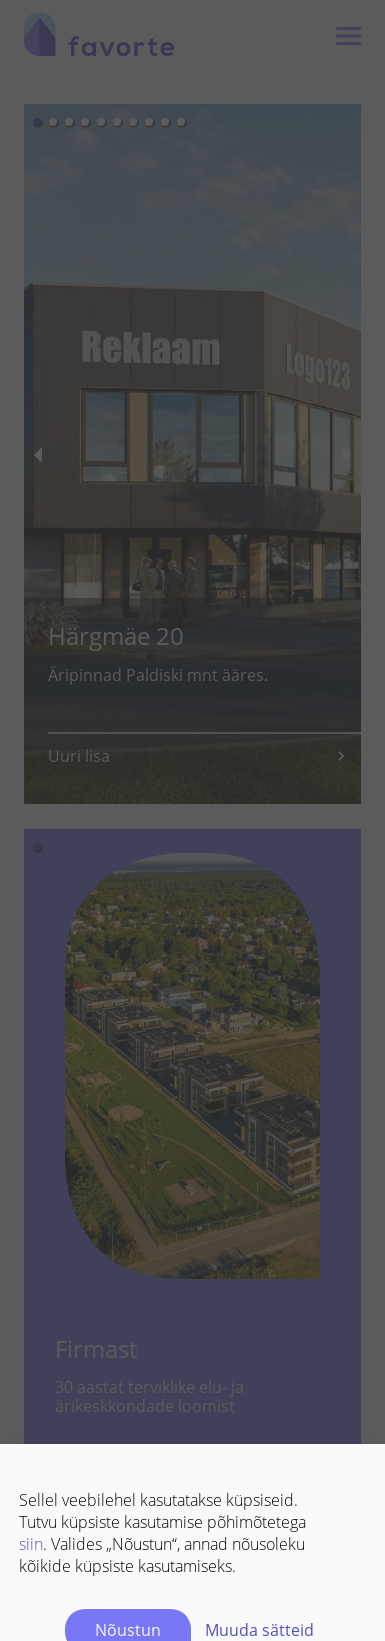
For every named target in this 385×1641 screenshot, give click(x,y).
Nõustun (128, 1511)
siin (31, 1425)
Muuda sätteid (259, 1511)
